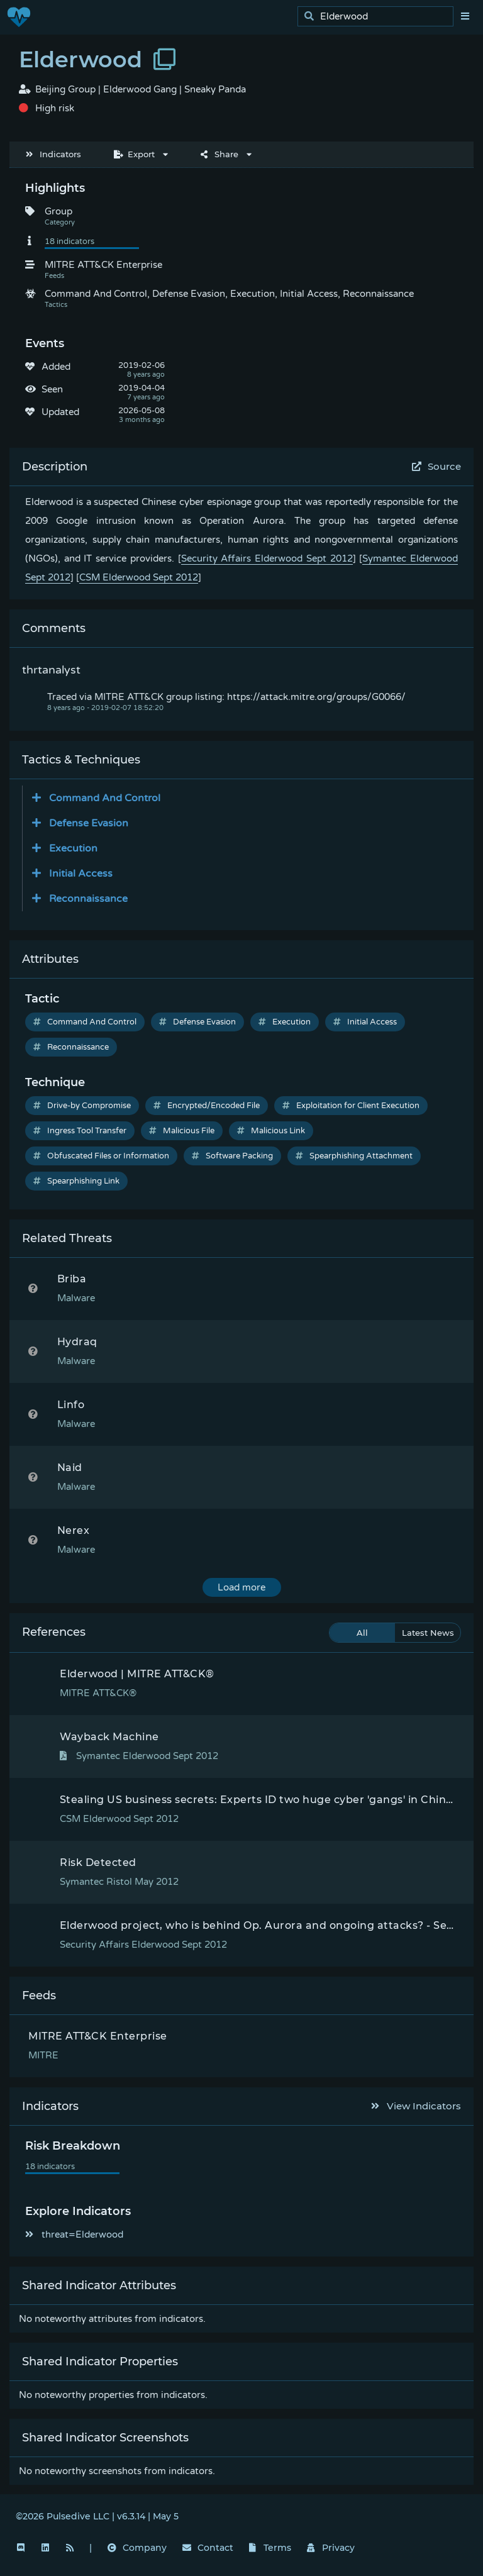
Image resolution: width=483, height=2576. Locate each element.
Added (56, 366)
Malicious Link (271, 1131)
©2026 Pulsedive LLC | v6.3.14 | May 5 (97, 2516)
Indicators (53, 154)
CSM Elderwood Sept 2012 (138, 577)
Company (137, 2547)
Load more (241, 1587)
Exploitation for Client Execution (350, 1106)
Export (134, 154)
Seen (52, 389)
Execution (284, 1022)
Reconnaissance (71, 1047)
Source (437, 466)
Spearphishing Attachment (354, 1156)
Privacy (331, 2547)
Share (219, 154)
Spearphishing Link (76, 1181)
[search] (379, 17)
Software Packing (232, 1156)
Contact (207, 2547)
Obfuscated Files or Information (101, 1156)
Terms (270, 2547)
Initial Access (365, 1022)
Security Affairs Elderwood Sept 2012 (267, 558)
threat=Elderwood (74, 2234)
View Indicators (416, 2106)
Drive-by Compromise (82, 1106)
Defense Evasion (197, 1022)
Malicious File (181, 1131)
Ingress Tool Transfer (79, 1131)
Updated (60, 412)
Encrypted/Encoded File (206, 1106)
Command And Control (84, 1022)
